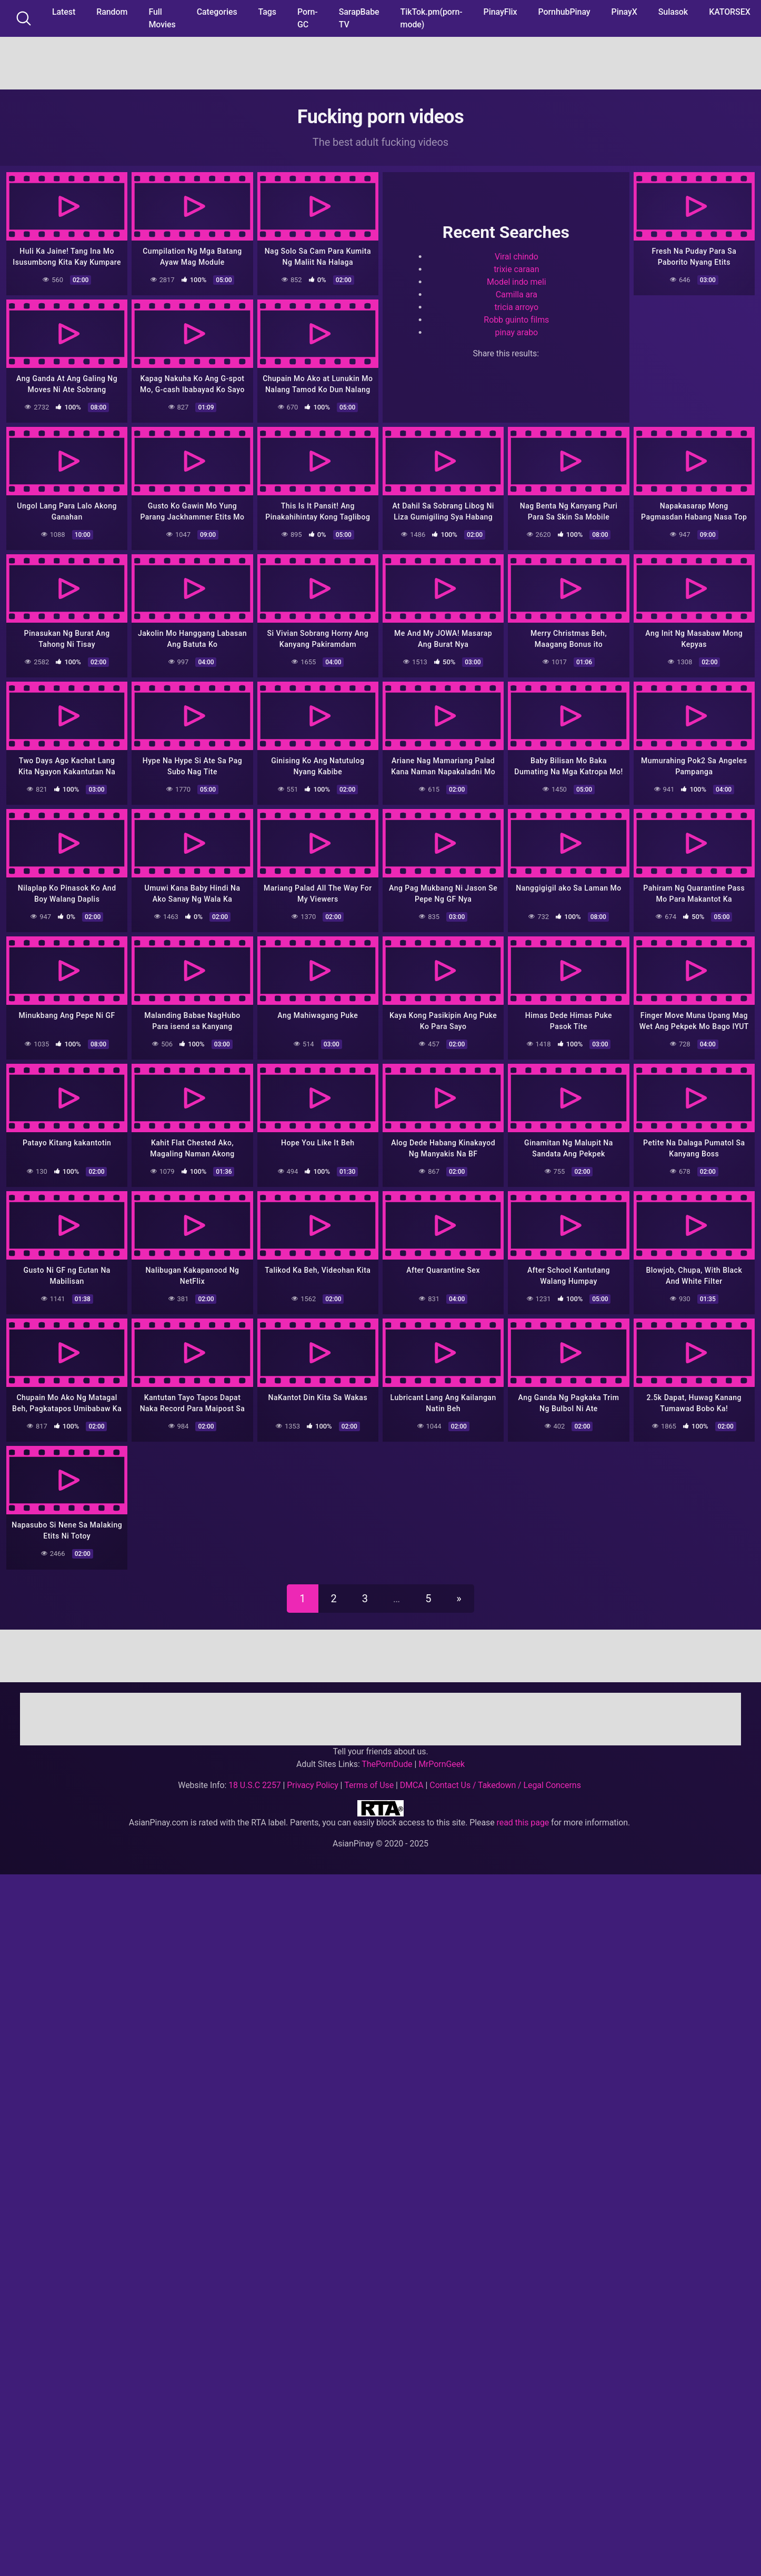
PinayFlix (500, 12)
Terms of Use (369, 1785)
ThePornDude (387, 1764)
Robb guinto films (516, 320)
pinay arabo (516, 332)
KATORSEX (729, 12)
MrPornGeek (441, 1764)
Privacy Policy (312, 1785)
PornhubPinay (564, 12)
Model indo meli (516, 282)
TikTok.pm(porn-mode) (431, 18)
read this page (523, 1823)
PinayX (624, 12)
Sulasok (673, 12)
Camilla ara (516, 294)
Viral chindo (516, 257)
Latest (63, 12)
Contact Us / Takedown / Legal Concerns (504, 1785)
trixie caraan (516, 269)
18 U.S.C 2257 (254, 1785)
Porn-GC (307, 18)
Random (111, 12)
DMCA (412, 1785)
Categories (217, 12)
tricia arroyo (516, 307)
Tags (267, 12)
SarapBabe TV (359, 18)
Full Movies (161, 18)
